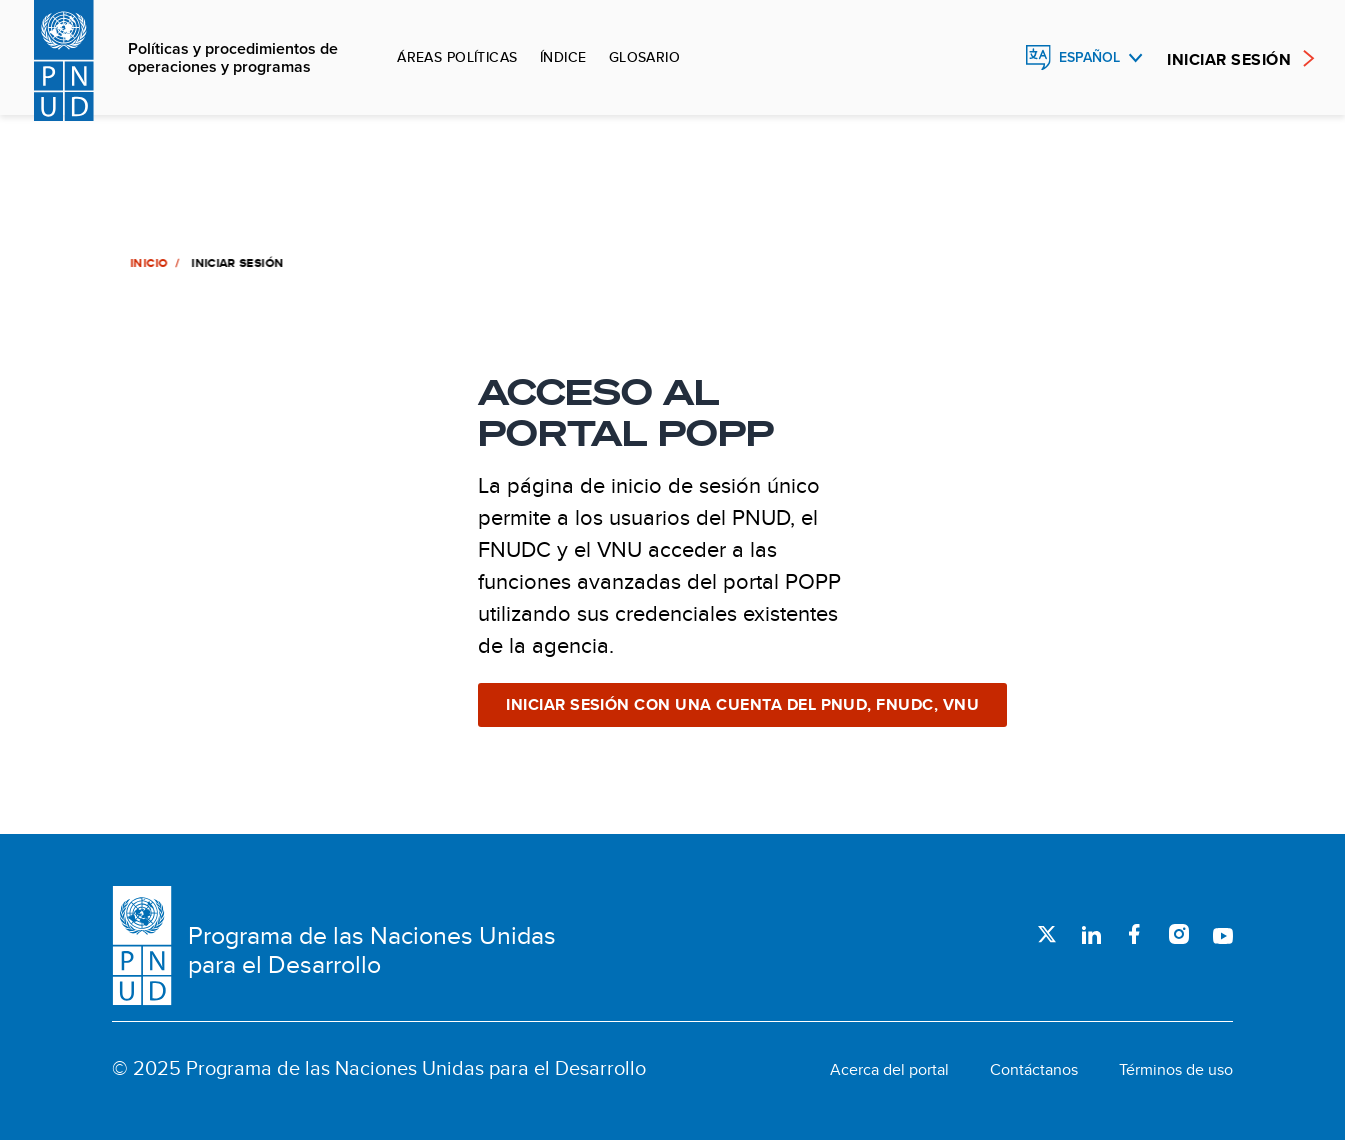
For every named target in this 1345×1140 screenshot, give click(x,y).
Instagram (1179, 934)
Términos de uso (1176, 1070)
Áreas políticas (457, 57)
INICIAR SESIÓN (1229, 59)
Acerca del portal (889, 1070)
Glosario (644, 57)
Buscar (995, 58)
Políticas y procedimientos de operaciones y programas (233, 58)
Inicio (147, 263)
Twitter (1047, 934)
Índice (563, 57)
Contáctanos (1034, 1070)
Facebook (1135, 934)
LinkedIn (1091, 934)
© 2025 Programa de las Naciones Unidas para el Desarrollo (379, 1068)
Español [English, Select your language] (1089, 57)
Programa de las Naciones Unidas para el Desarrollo (372, 950)
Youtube (1223, 934)
